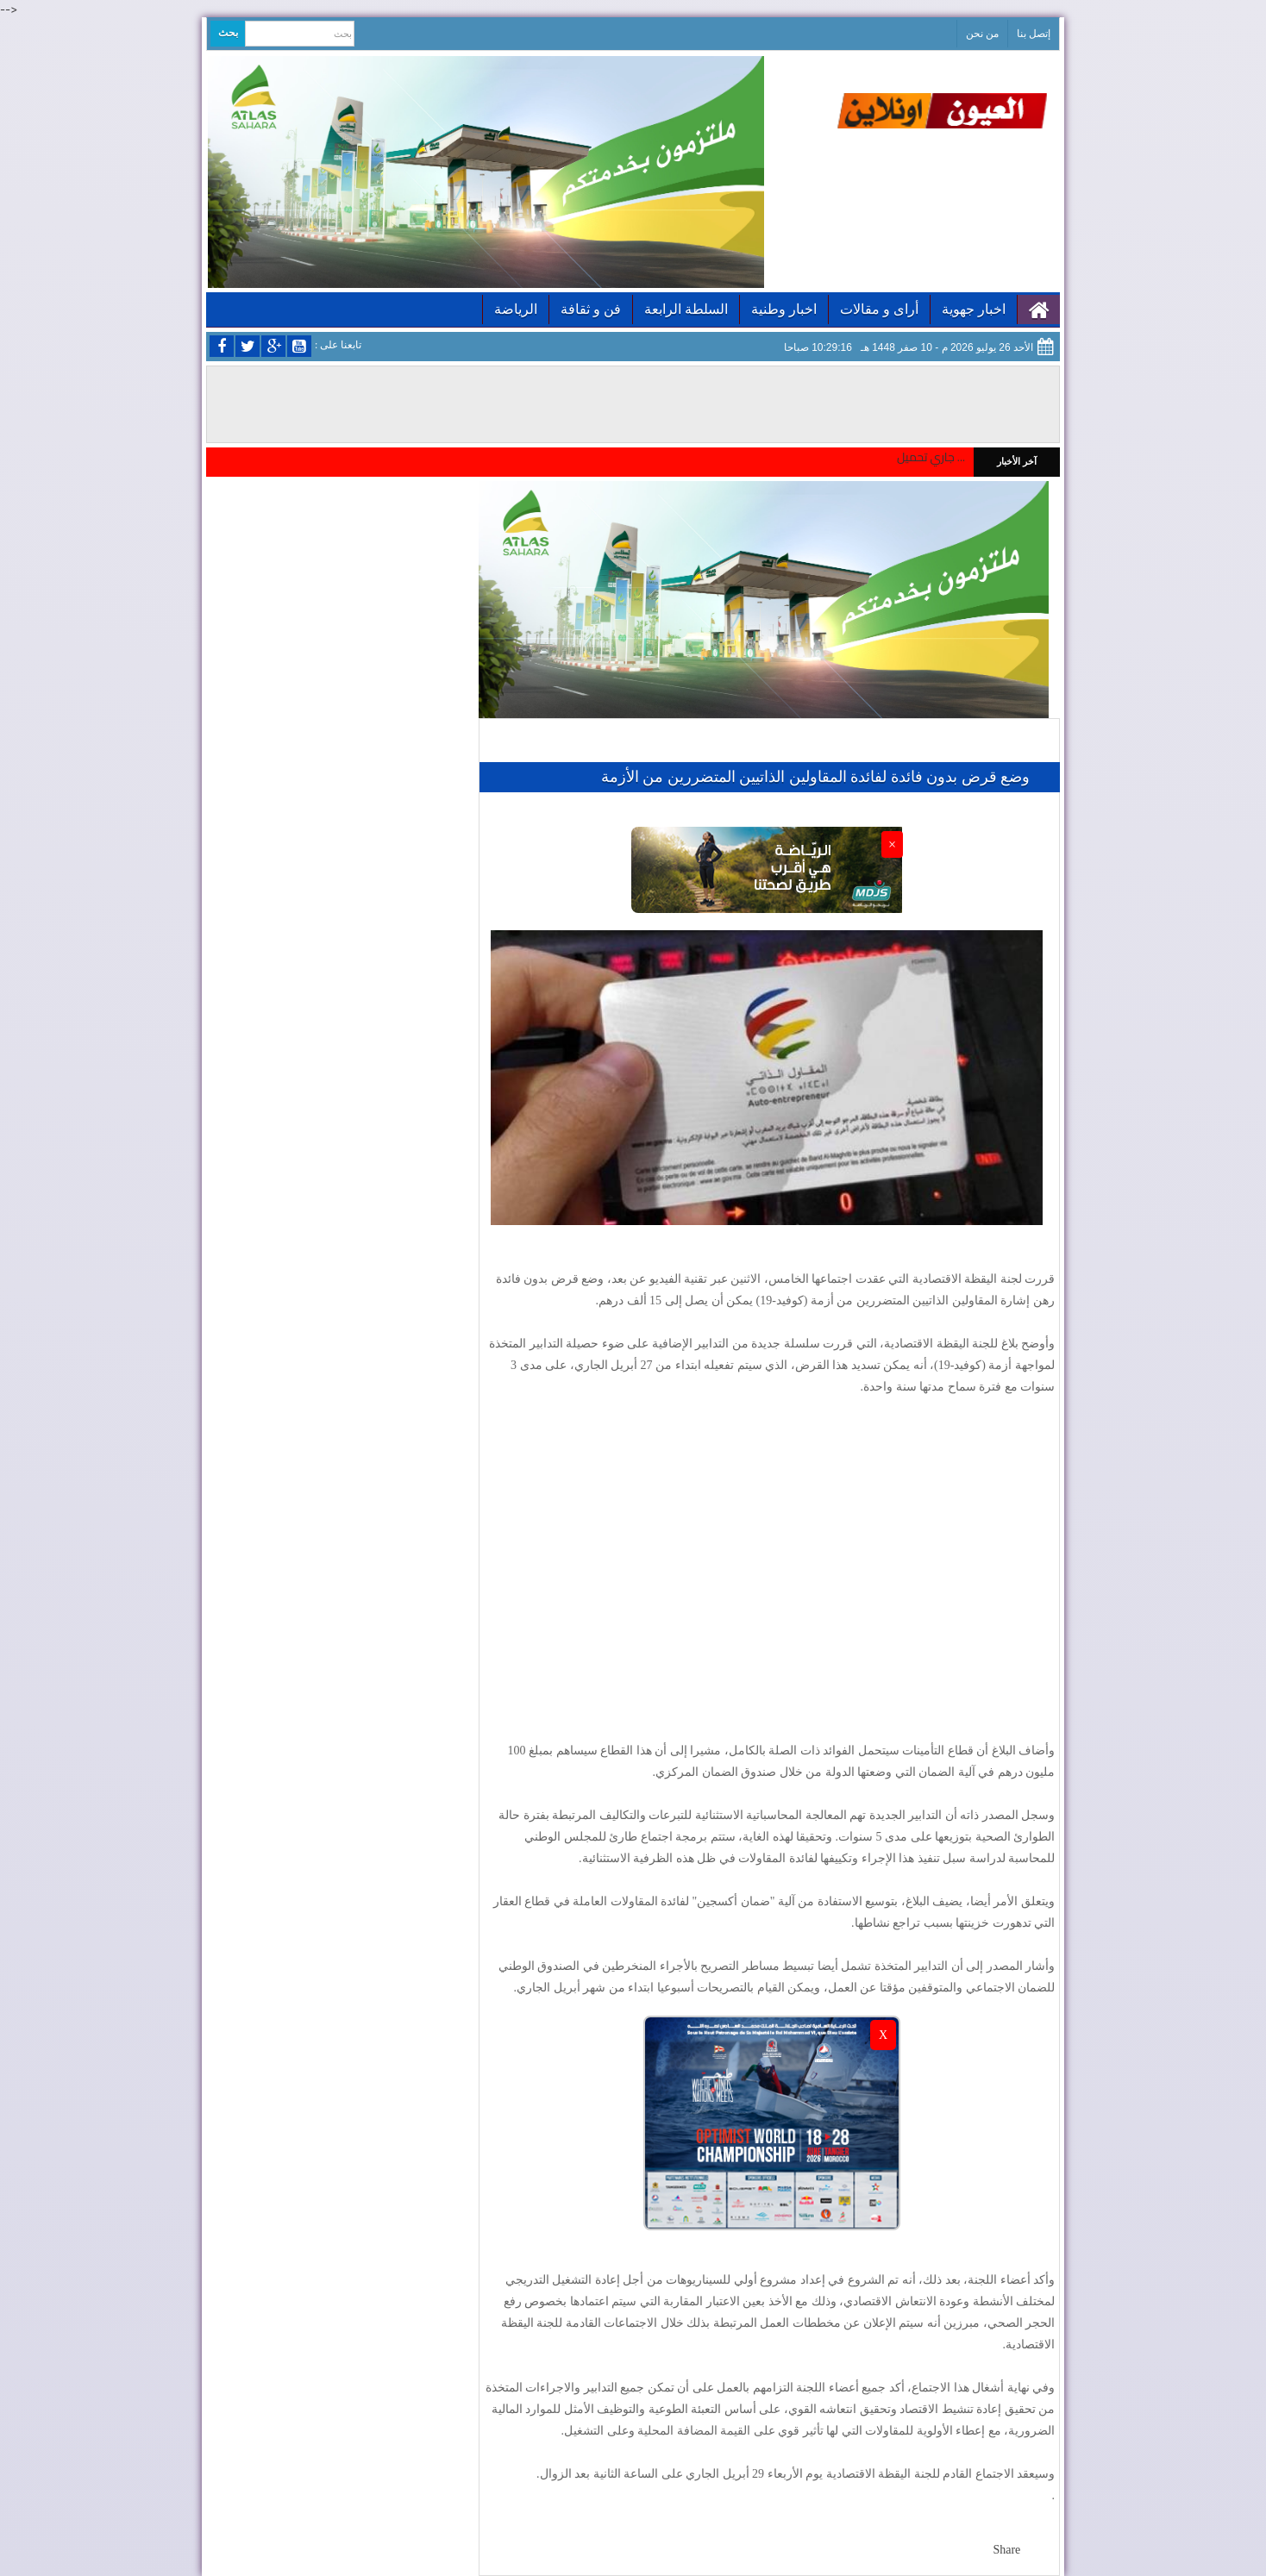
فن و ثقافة (591, 309)
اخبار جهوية (974, 309)
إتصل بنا (1033, 34)
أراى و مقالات (879, 309)
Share (1006, 2549)
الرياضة (515, 309)
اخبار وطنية (784, 309)
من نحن (982, 34)
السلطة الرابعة (686, 309)
